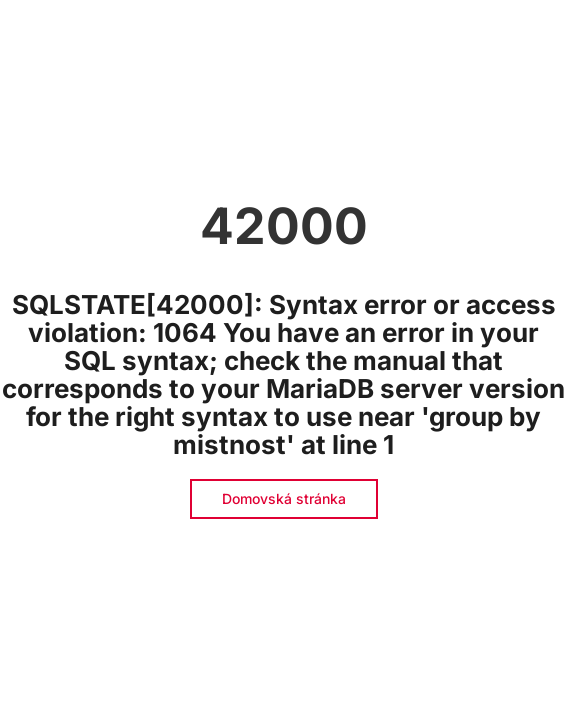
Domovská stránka (284, 498)
